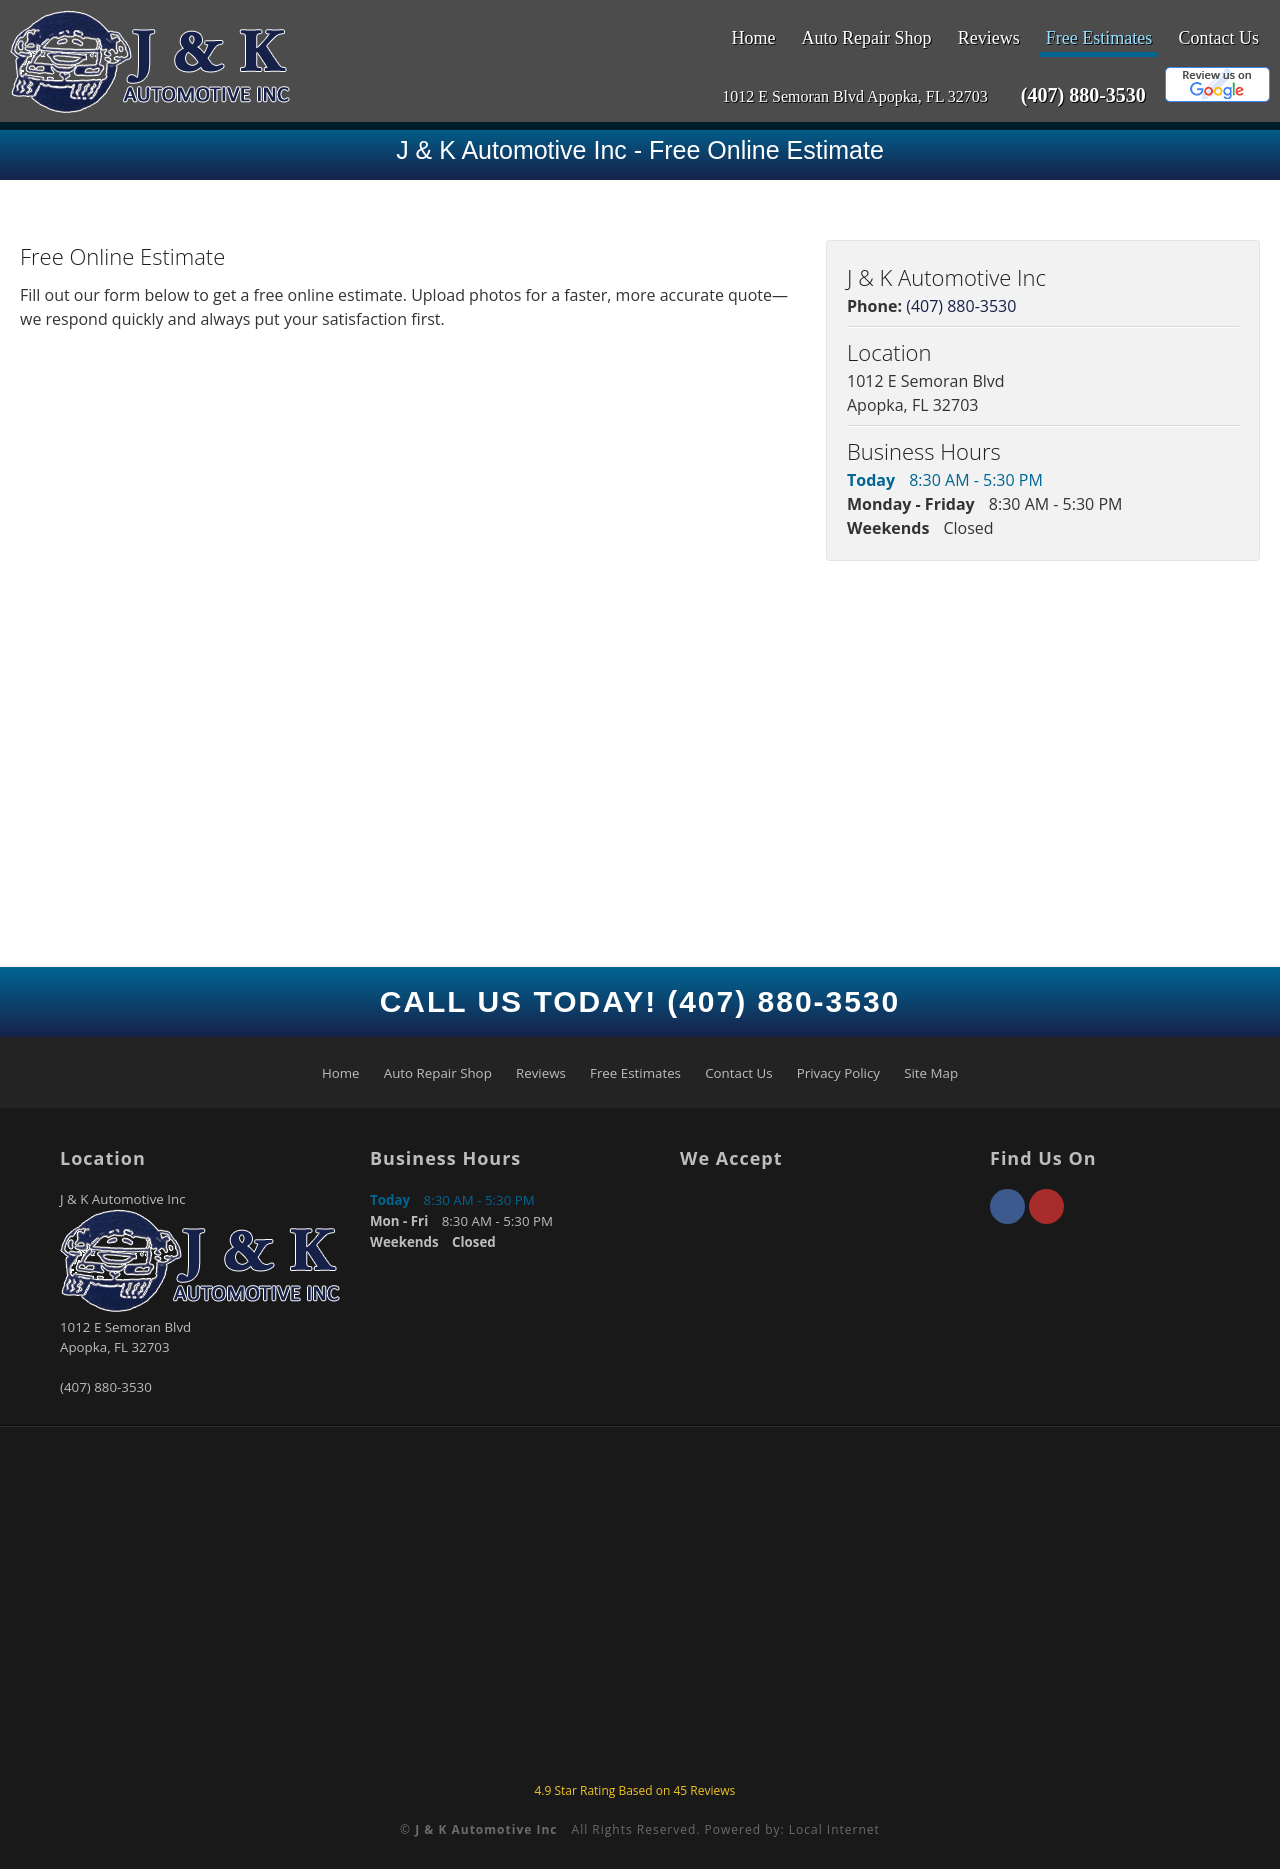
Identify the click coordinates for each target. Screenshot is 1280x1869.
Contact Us (1219, 38)
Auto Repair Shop (867, 38)
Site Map (931, 1073)
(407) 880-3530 (1083, 95)
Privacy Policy (838, 1073)
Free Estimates (1099, 38)
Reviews (989, 38)
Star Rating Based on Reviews (634, 1790)
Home (753, 38)
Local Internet (834, 1829)
